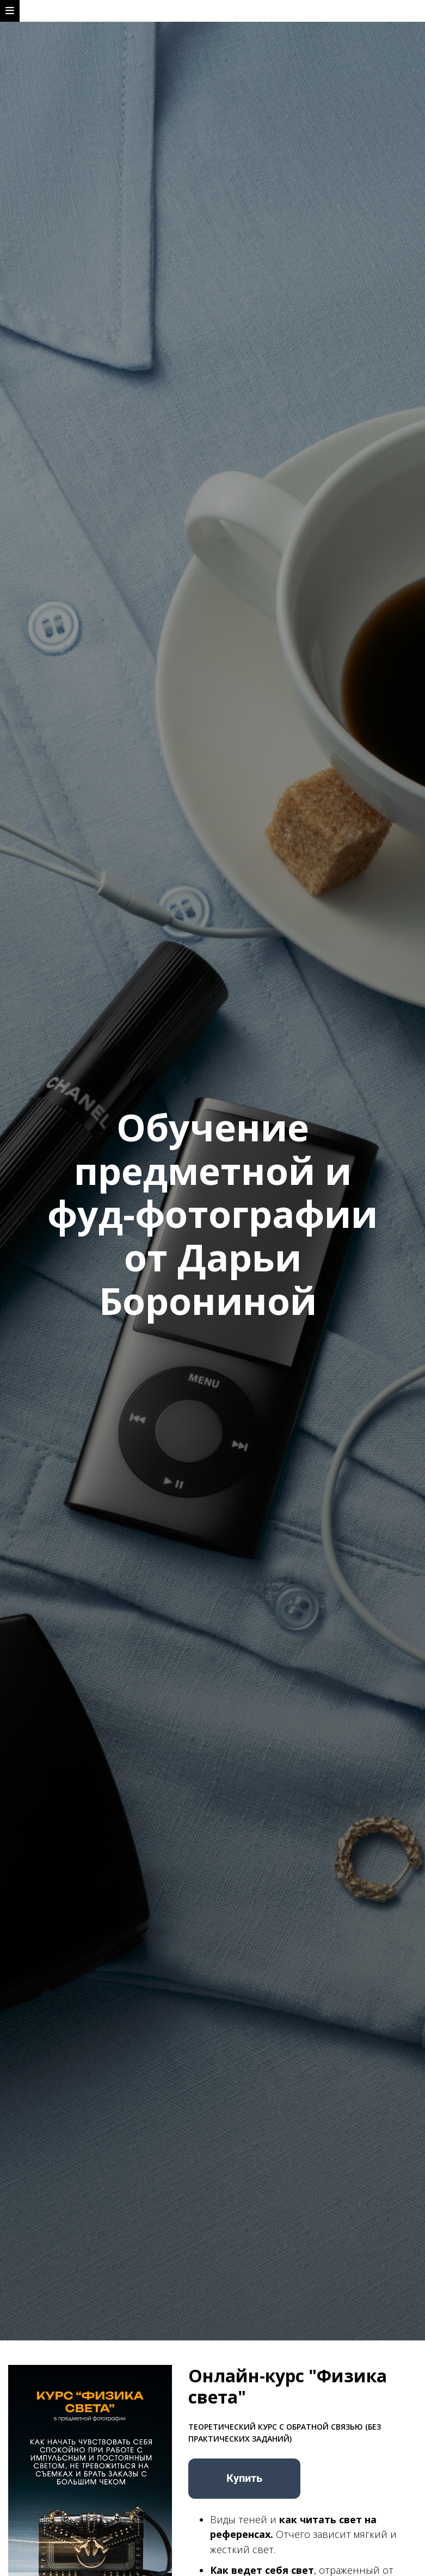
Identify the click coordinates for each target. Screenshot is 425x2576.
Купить (244, 2478)
